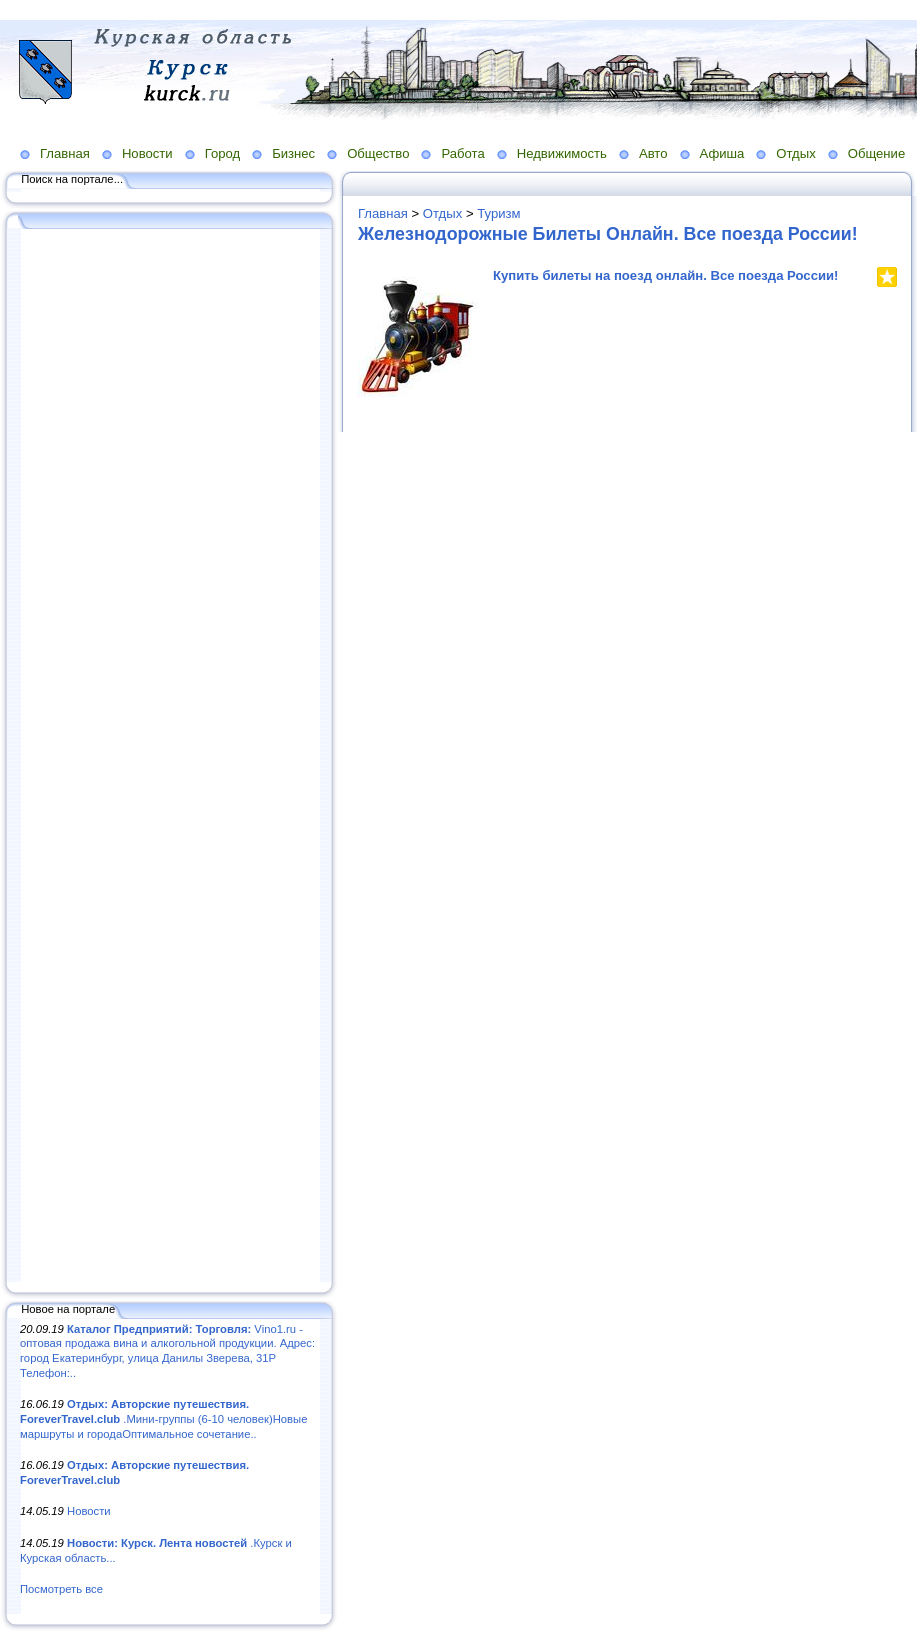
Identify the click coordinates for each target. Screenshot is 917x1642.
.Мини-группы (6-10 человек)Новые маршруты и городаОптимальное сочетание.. (163, 1418)
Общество (378, 153)
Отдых (795, 153)
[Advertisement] (170, 757)
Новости (147, 153)
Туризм (498, 213)
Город (222, 153)
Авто (653, 153)
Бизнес (293, 153)
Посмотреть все (61, 1589)
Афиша (722, 153)
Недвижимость (562, 153)
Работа (462, 153)
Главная (65, 153)
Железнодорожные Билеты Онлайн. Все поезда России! (608, 234)
